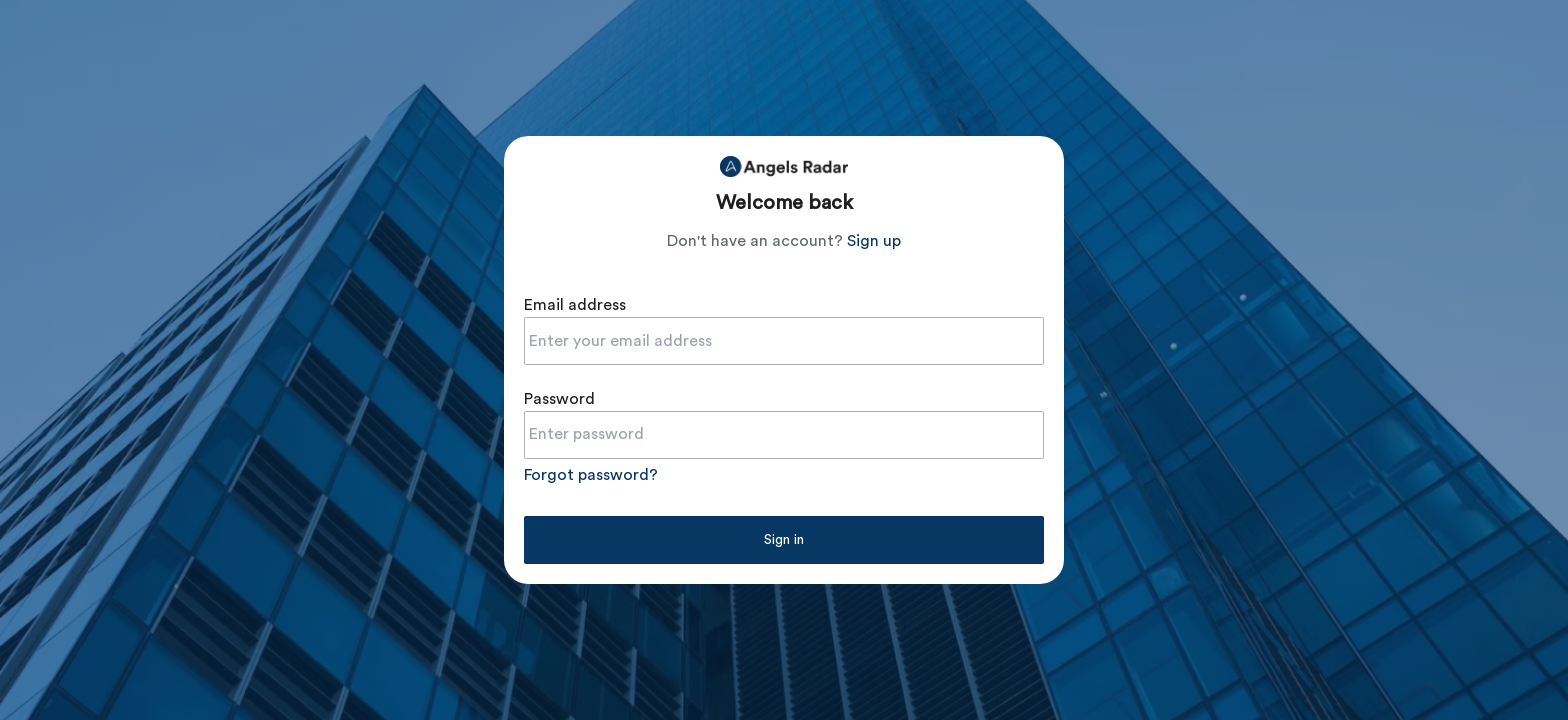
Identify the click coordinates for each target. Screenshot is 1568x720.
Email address (575, 305)
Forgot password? (591, 475)
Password (559, 399)
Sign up (874, 241)
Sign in (784, 540)
